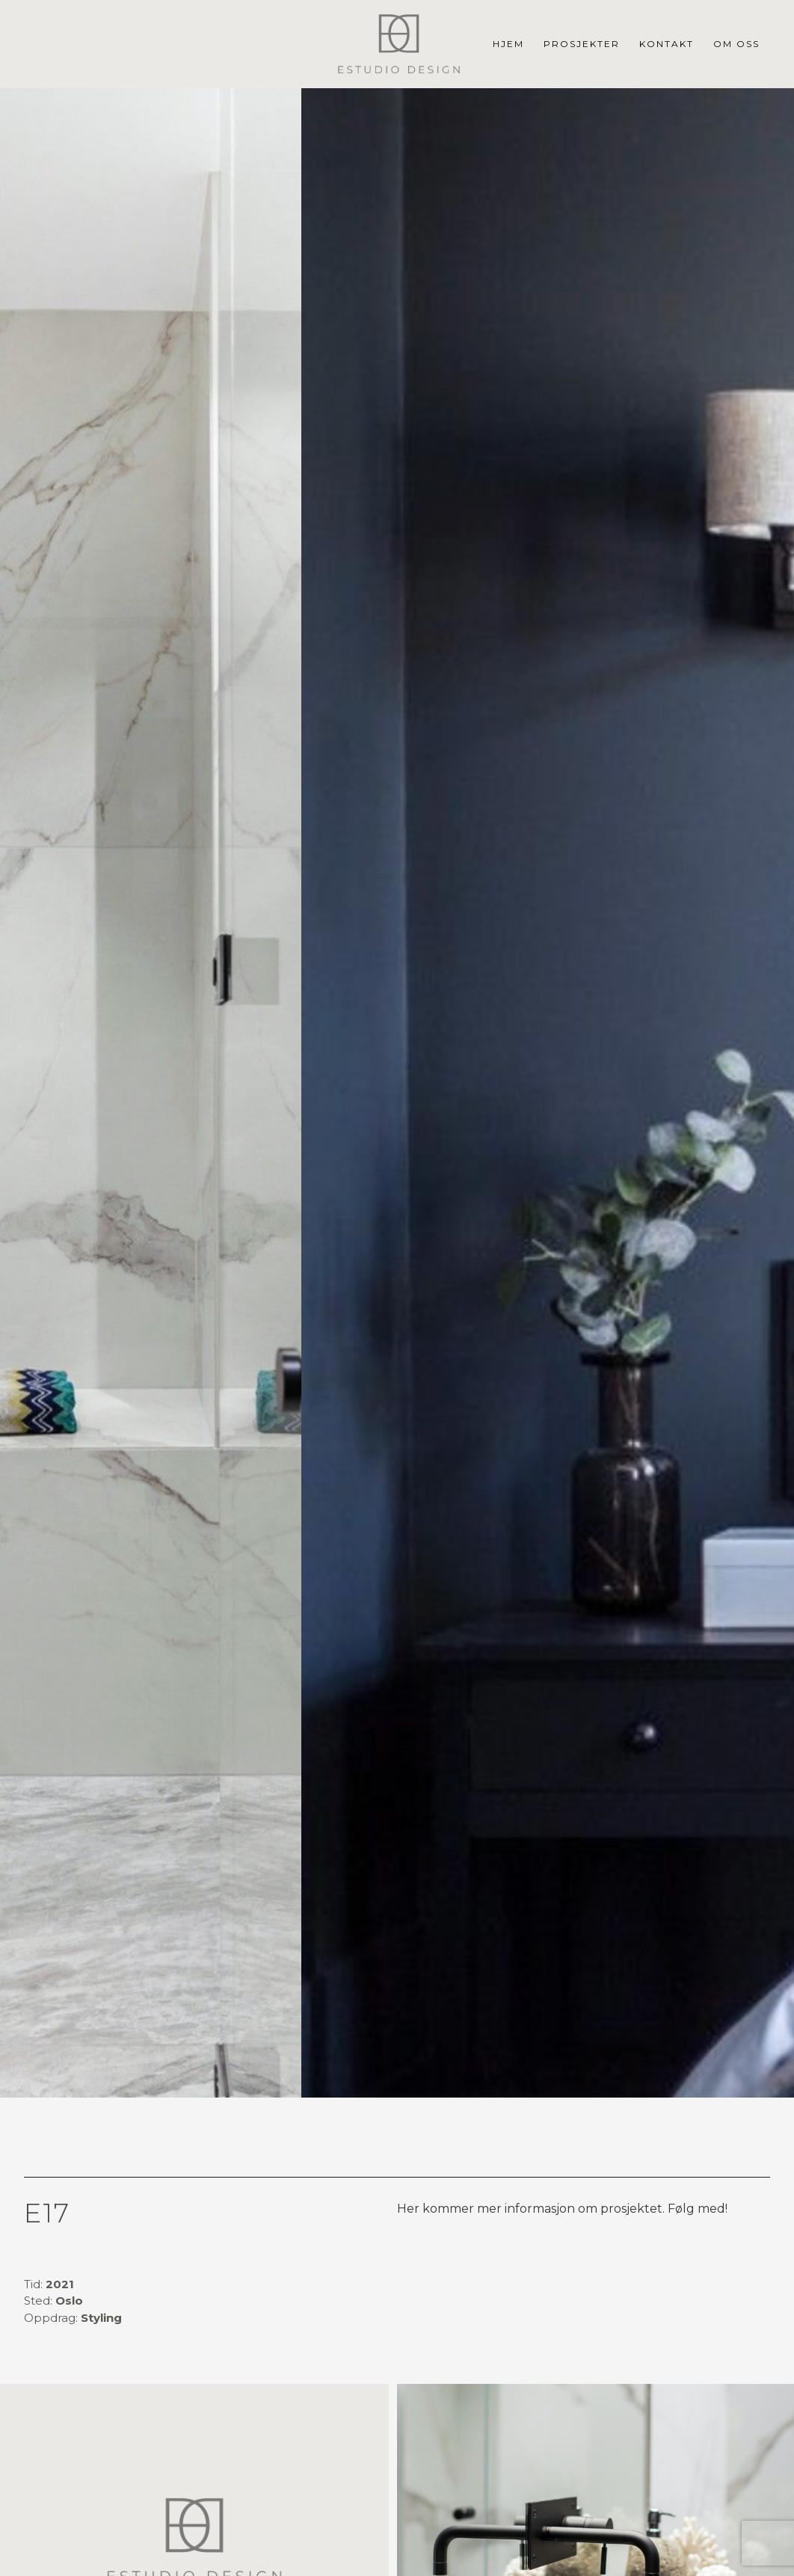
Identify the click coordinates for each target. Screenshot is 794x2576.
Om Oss (736, 43)
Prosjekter (582, 43)
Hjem (508, 43)
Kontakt (666, 43)
